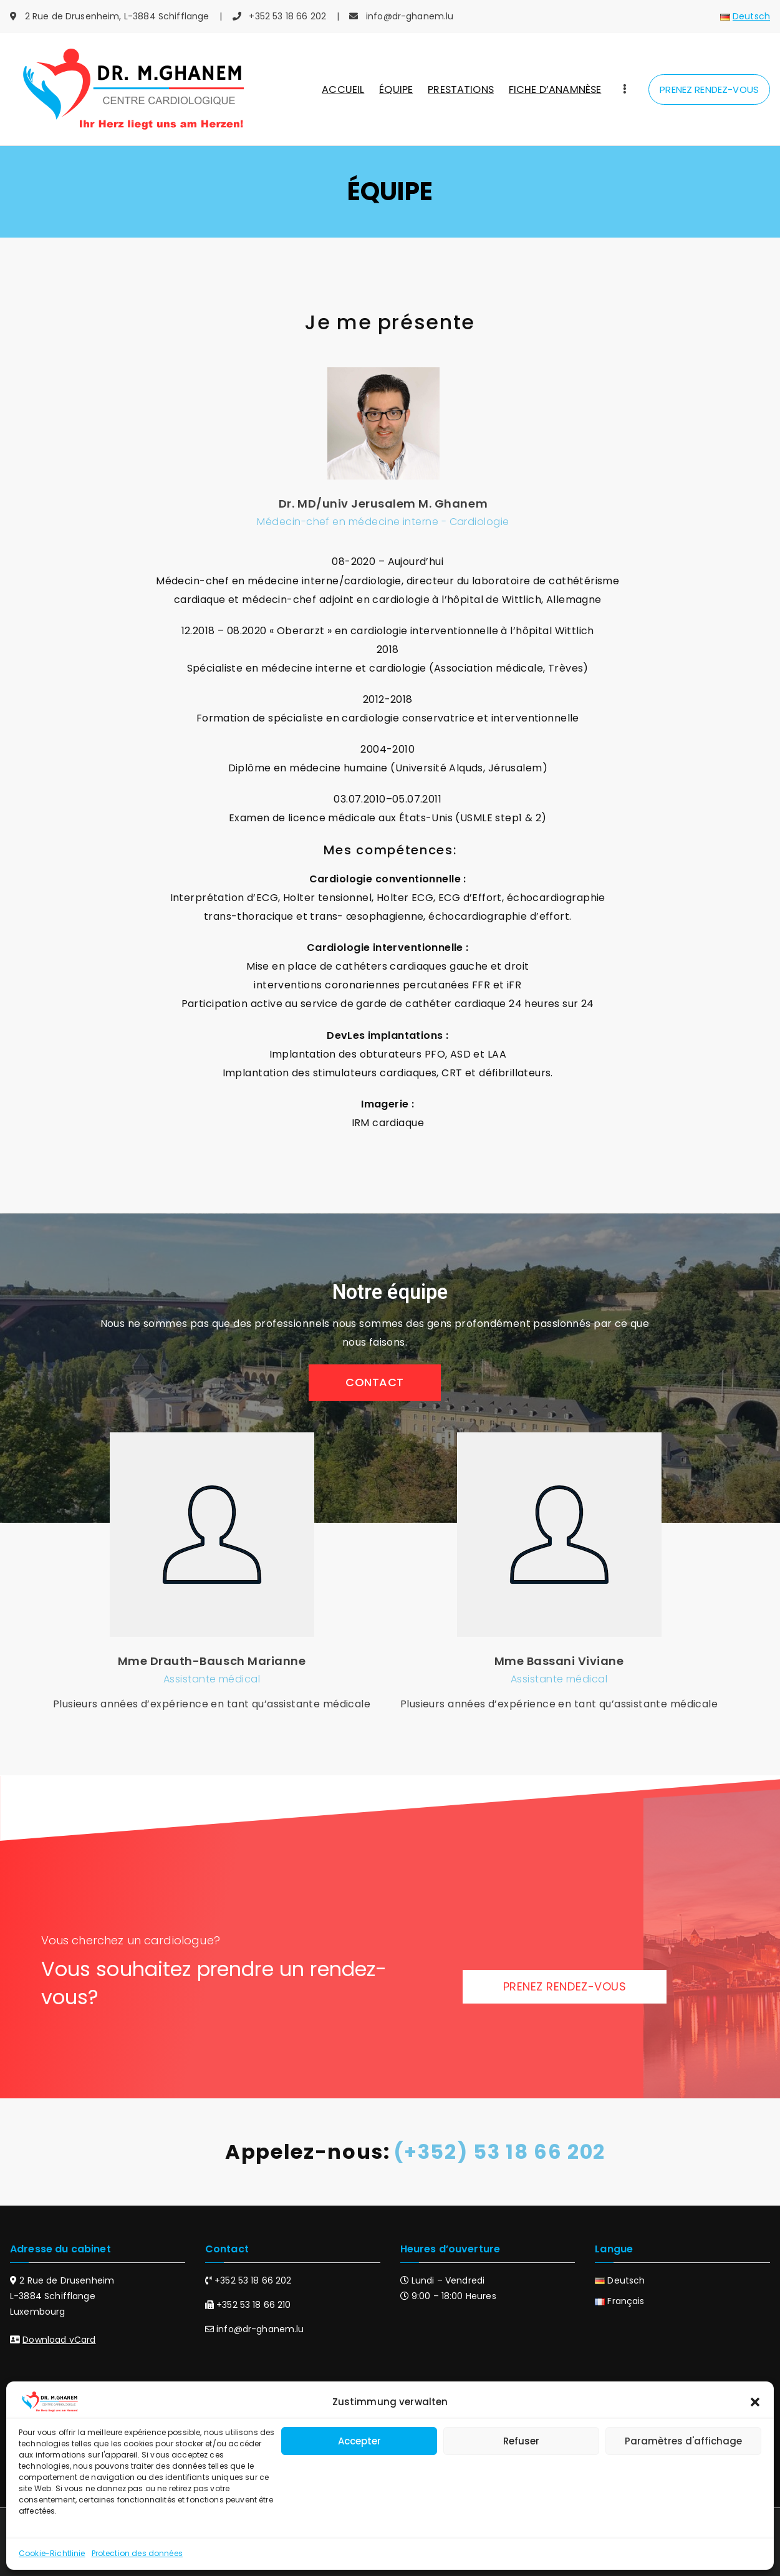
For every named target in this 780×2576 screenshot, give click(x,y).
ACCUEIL (343, 89)
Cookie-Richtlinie (52, 2553)
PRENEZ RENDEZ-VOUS (709, 89)
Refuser (521, 2441)
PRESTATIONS (461, 89)
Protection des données (137, 2553)
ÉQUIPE (396, 89)
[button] (755, 2402)
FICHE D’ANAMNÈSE (555, 89)
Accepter (359, 2441)
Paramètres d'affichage (683, 2441)
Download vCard (58, 2339)
